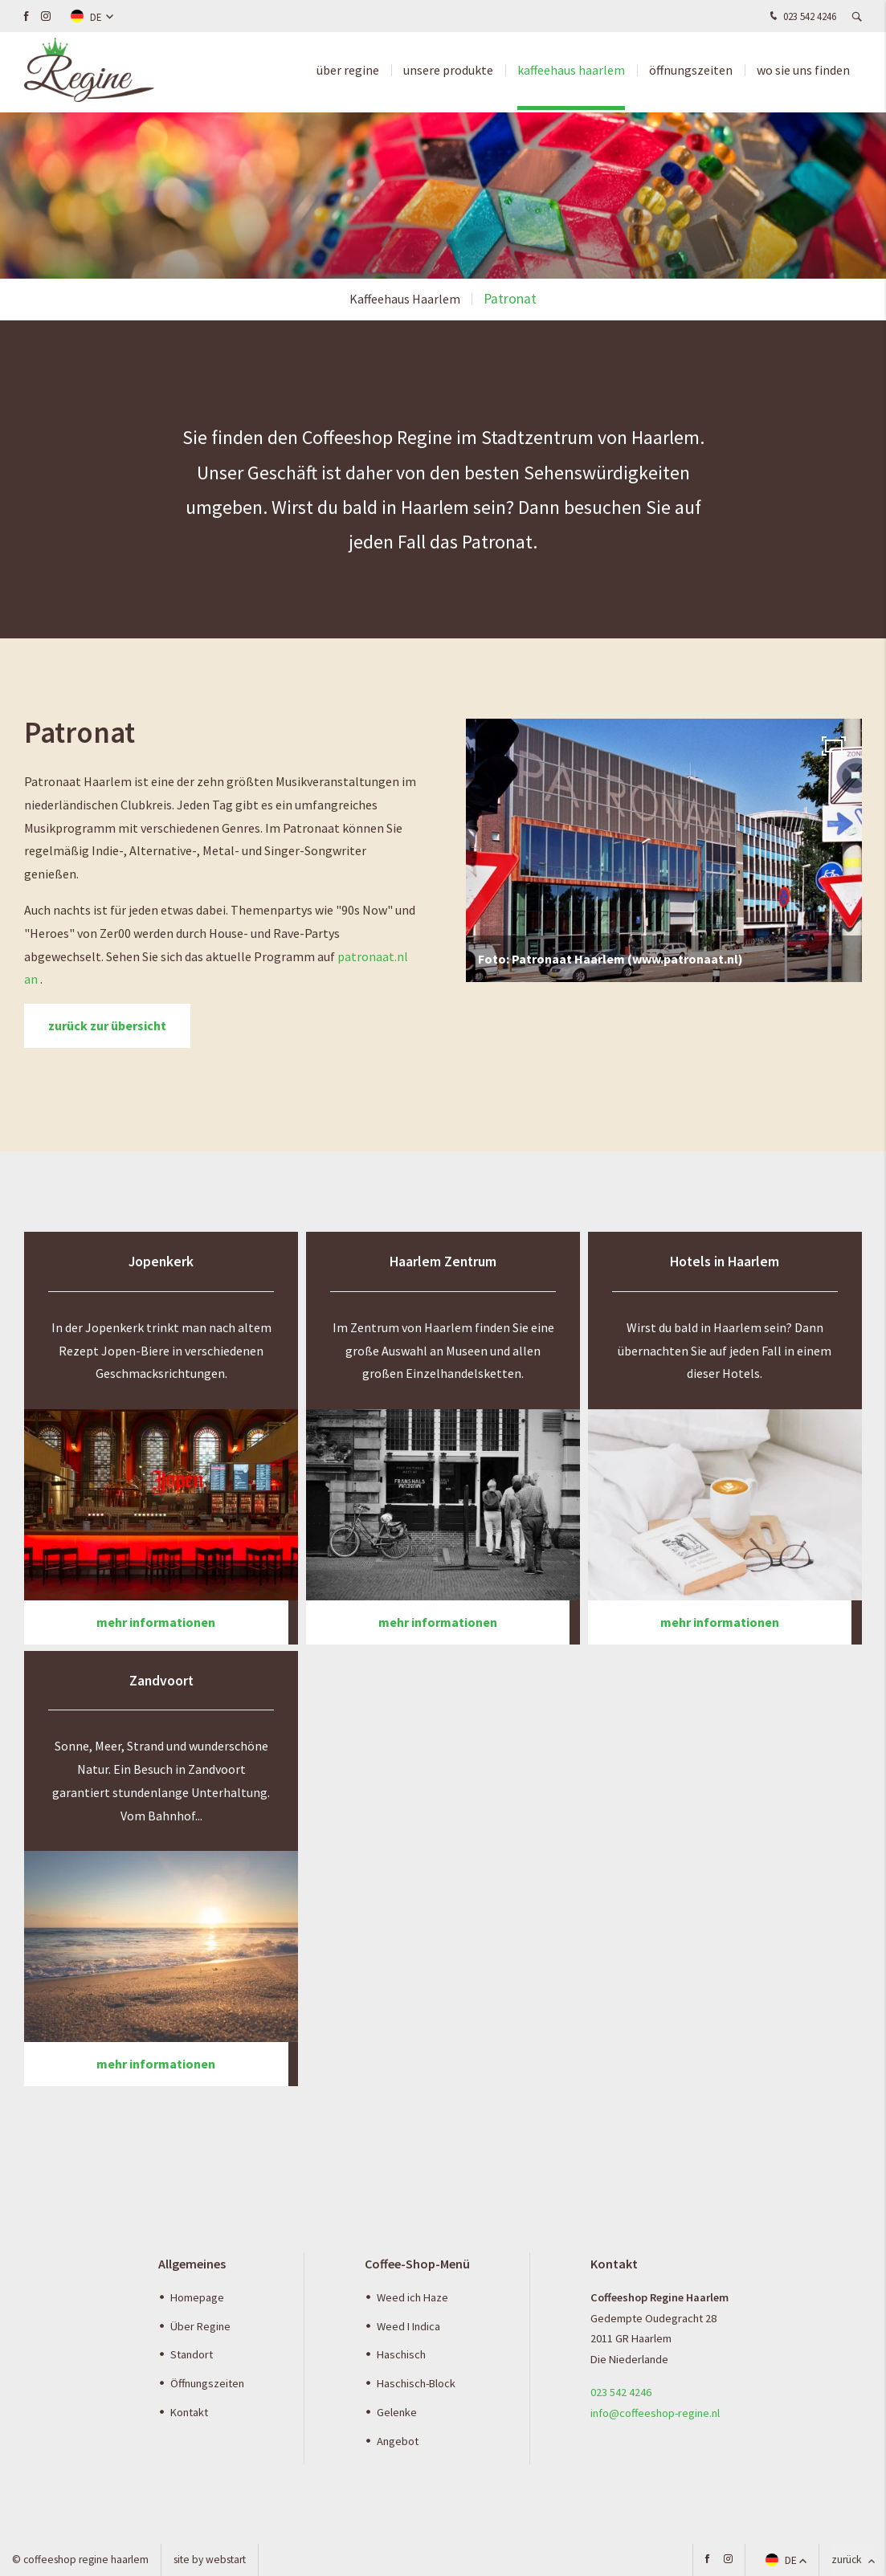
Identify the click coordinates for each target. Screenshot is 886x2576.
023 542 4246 (801, 16)
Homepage (197, 2297)
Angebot (398, 2441)
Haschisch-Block (416, 2383)
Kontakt (189, 2412)
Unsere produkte (448, 72)
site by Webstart (210, 2559)
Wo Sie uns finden (803, 72)
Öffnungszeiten (691, 72)
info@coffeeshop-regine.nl (655, 2413)
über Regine (347, 72)
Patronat (510, 299)
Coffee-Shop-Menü (417, 2264)
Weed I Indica (408, 2326)
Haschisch (401, 2354)
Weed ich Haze (412, 2297)
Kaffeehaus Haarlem (571, 72)
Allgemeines (192, 2264)
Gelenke (397, 2412)
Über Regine (200, 2326)
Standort (191, 2354)
